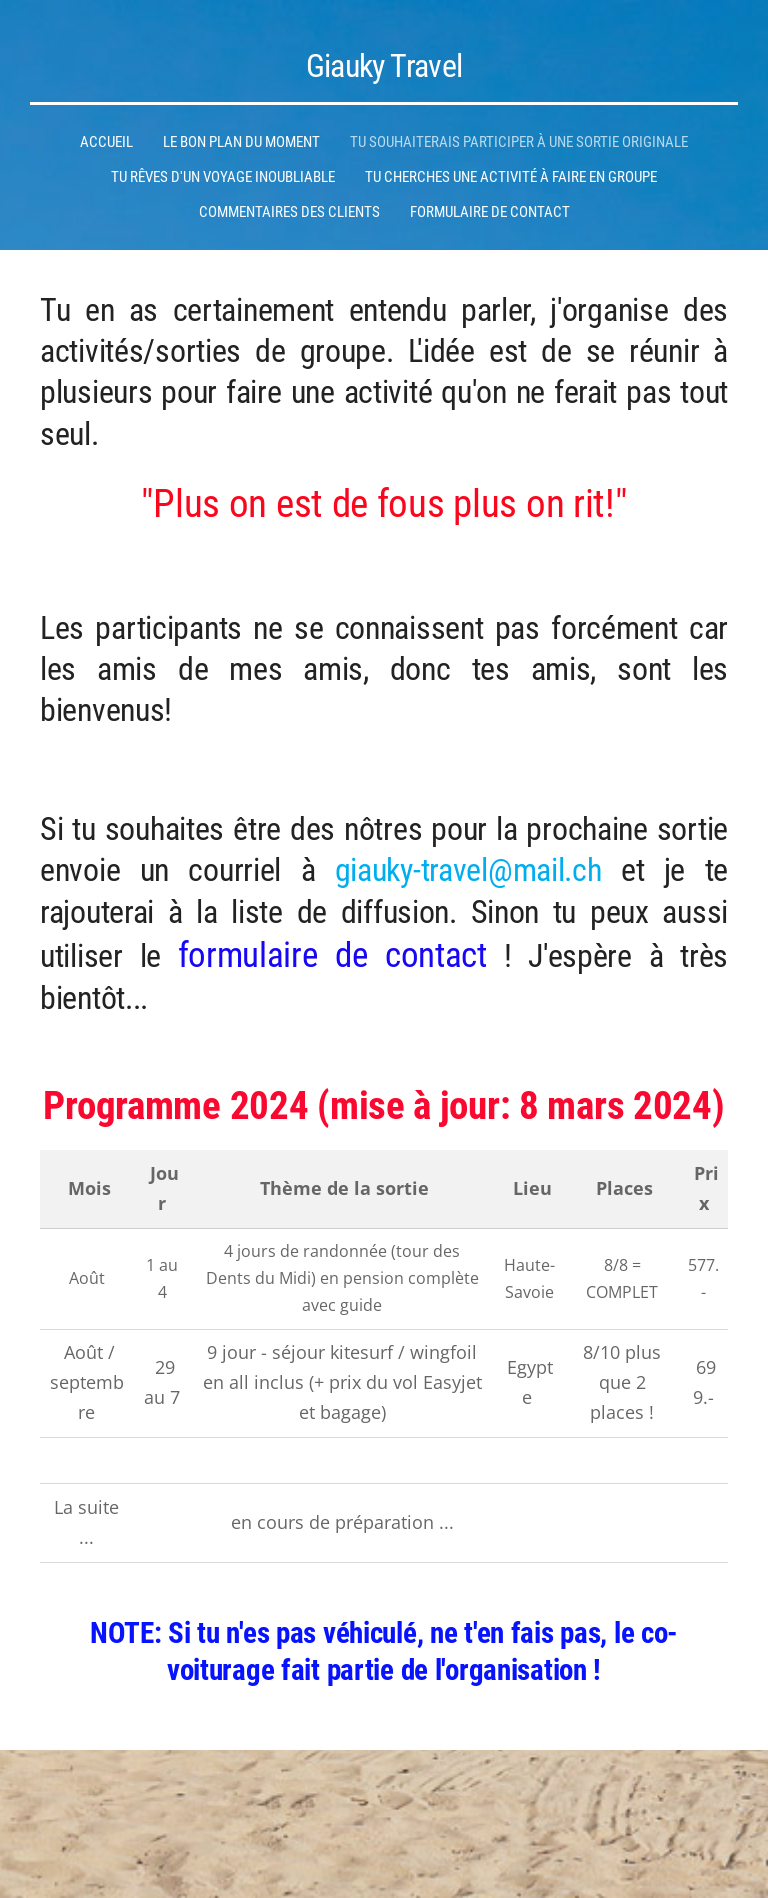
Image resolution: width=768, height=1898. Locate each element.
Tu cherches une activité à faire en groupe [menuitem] (511, 177)
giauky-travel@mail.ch (468, 870)
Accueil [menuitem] (106, 142)
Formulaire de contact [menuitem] (490, 212)
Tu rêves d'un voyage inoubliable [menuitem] (223, 177)
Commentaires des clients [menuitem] (289, 212)
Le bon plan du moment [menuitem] (241, 142)
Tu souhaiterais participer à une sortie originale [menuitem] (519, 142)
